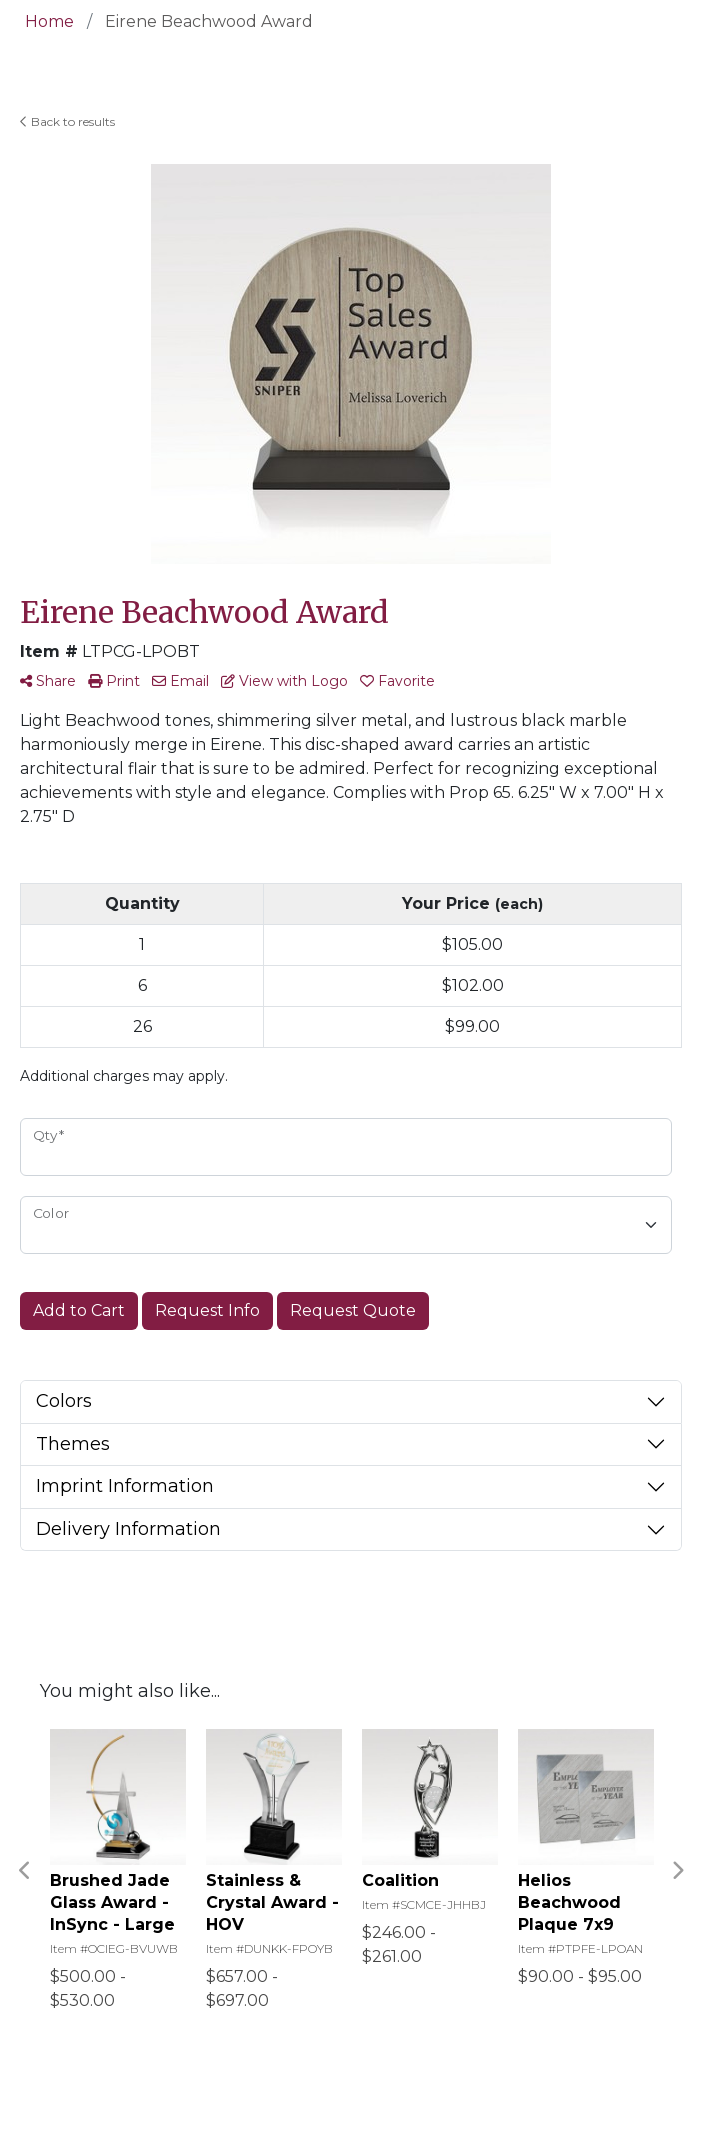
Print (114, 681)
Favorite (397, 681)
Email (180, 681)
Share (48, 681)
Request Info (207, 1310)
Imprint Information (125, 1486)
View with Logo (284, 681)
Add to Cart (79, 1310)
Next (677, 1871)
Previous (25, 1871)
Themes (73, 1444)
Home (49, 21)
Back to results (67, 121)
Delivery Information (128, 1529)
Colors (64, 1401)
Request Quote (353, 1310)
